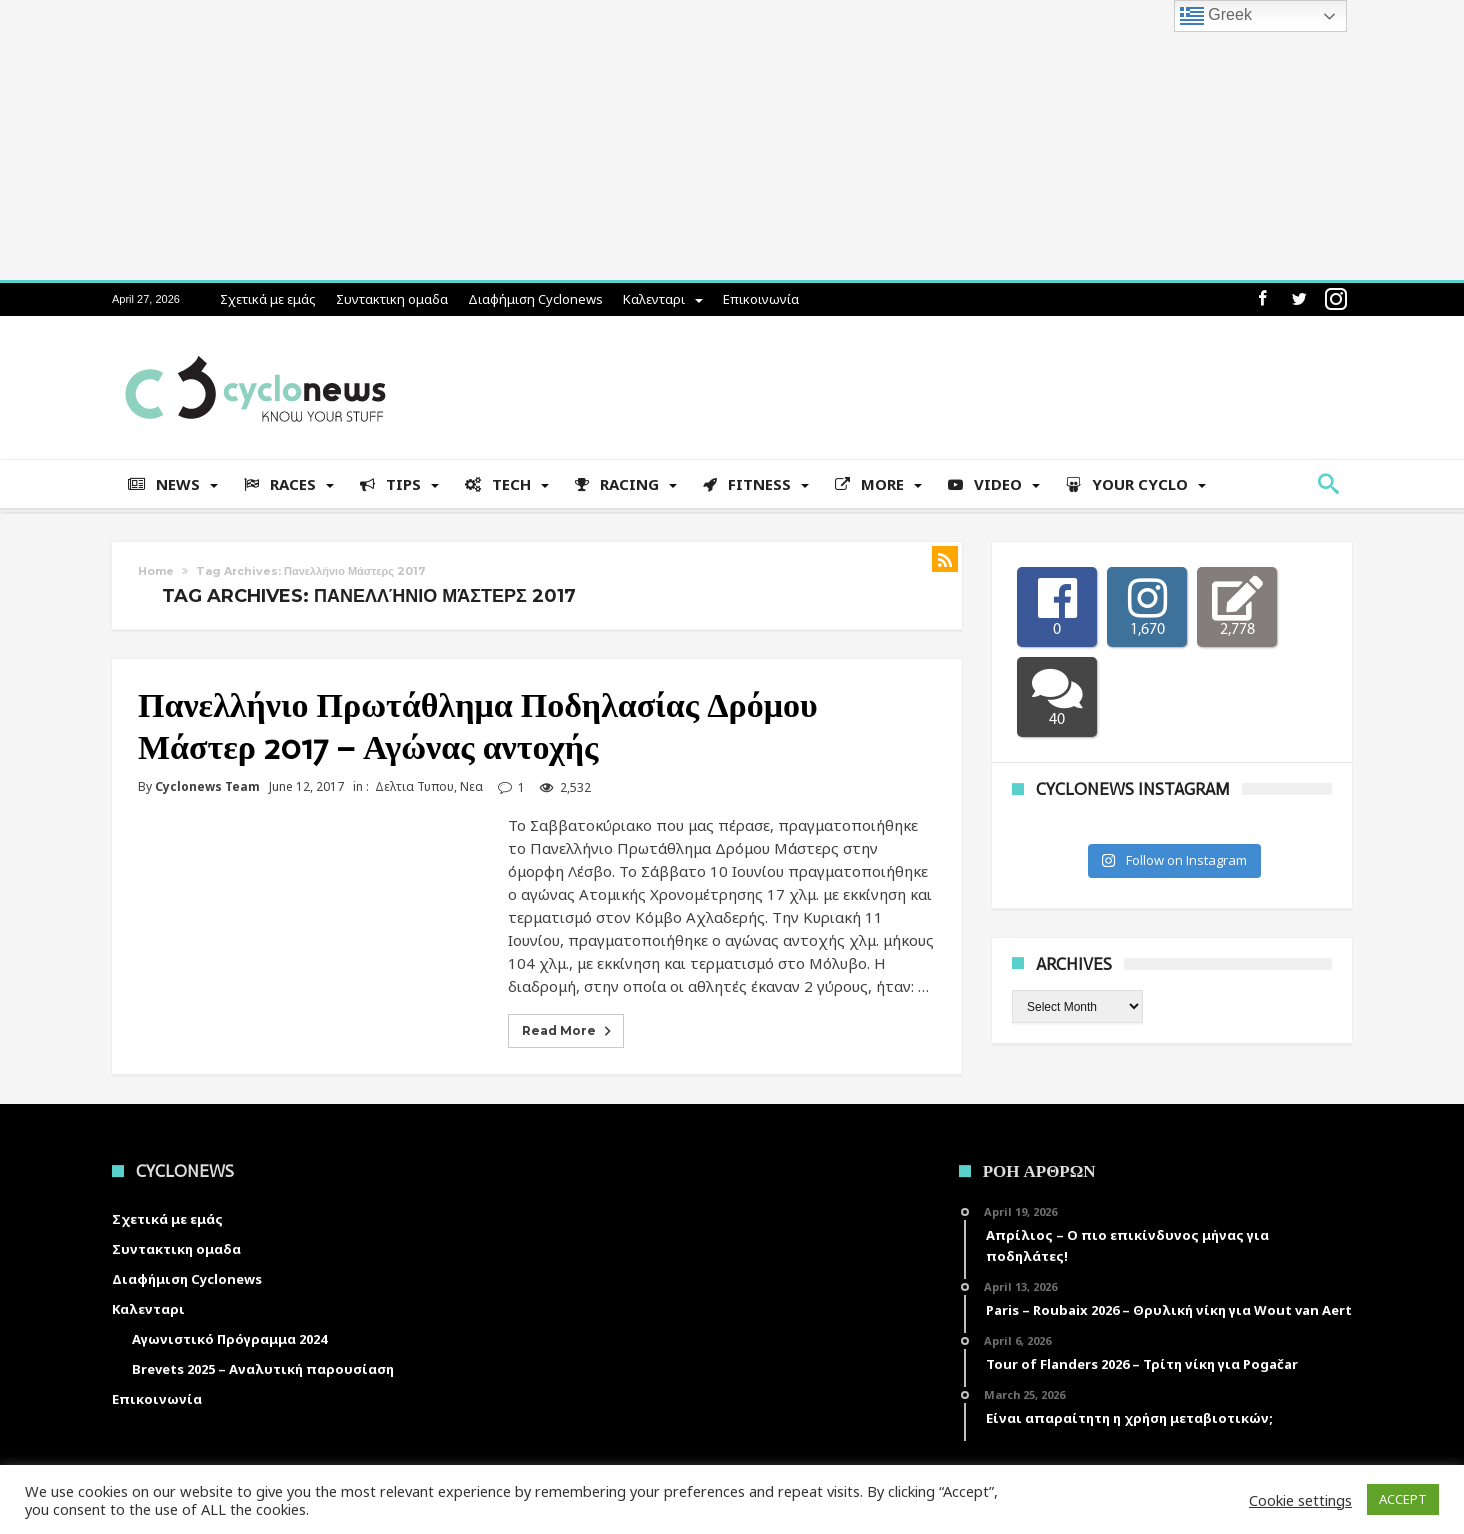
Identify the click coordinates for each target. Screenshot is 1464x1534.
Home (156, 571)
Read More (568, 1031)
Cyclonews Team (207, 787)
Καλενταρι (654, 299)
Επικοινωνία (761, 299)
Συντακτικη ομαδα (392, 299)
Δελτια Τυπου (414, 786)
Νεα (471, 786)
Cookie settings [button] (1300, 1500)
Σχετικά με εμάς (268, 299)
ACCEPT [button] (1403, 1499)
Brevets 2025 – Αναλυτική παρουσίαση (263, 1369)
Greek (1216, 16)
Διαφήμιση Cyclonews (535, 299)
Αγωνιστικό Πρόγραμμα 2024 (229, 1339)
